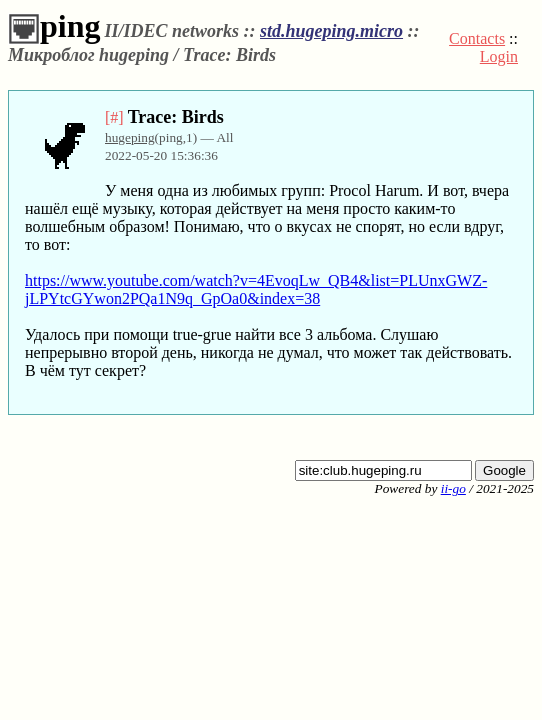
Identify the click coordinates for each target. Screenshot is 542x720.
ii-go (453, 488)
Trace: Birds (176, 117)
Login (499, 56)
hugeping (130, 137)
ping (54, 26)
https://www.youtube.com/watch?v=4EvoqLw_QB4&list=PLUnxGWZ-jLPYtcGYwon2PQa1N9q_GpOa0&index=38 (256, 289)
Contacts (477, 38)
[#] (114, 117)
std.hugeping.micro (331, 31)
